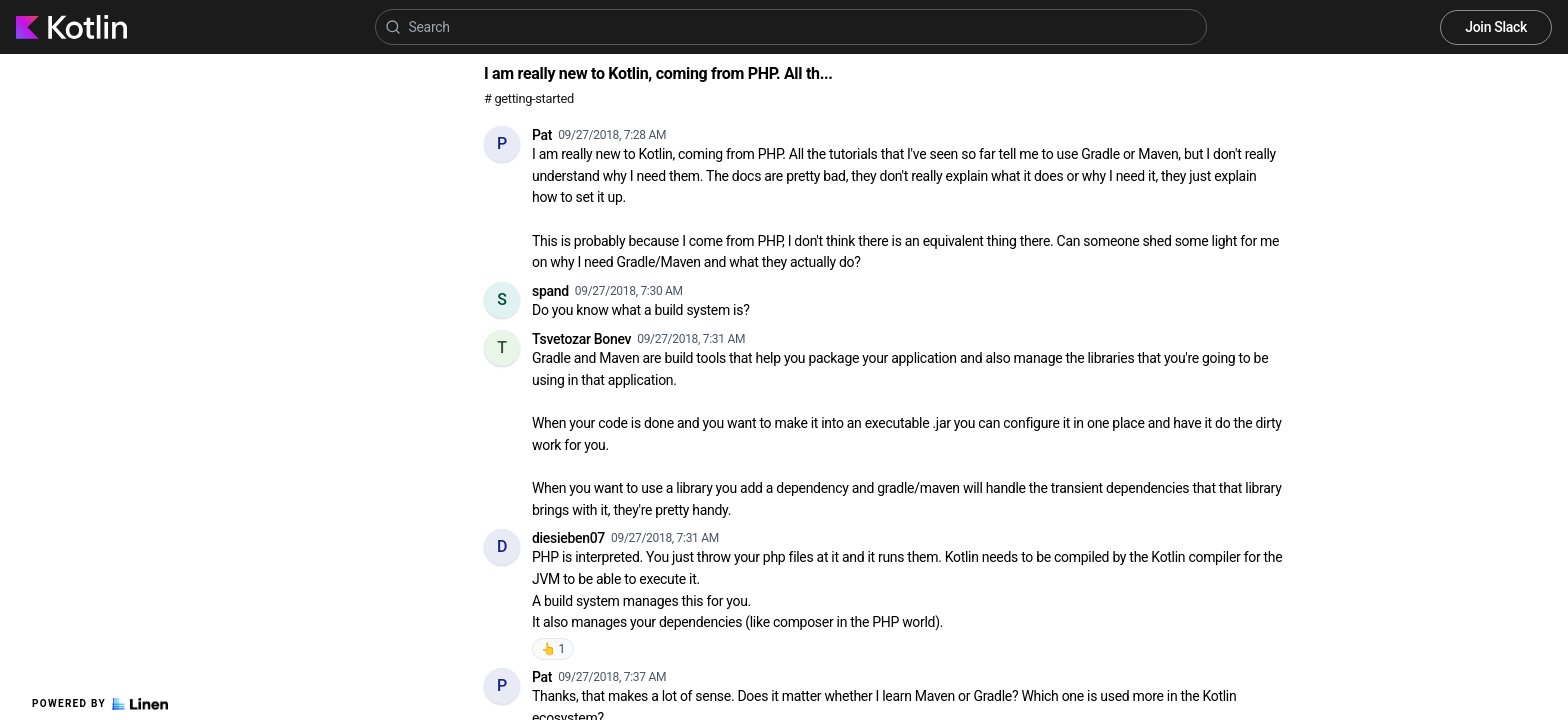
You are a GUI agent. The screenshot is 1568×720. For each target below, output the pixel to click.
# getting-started (529, 98)
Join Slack (1496, 27)
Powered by (100, 704)
